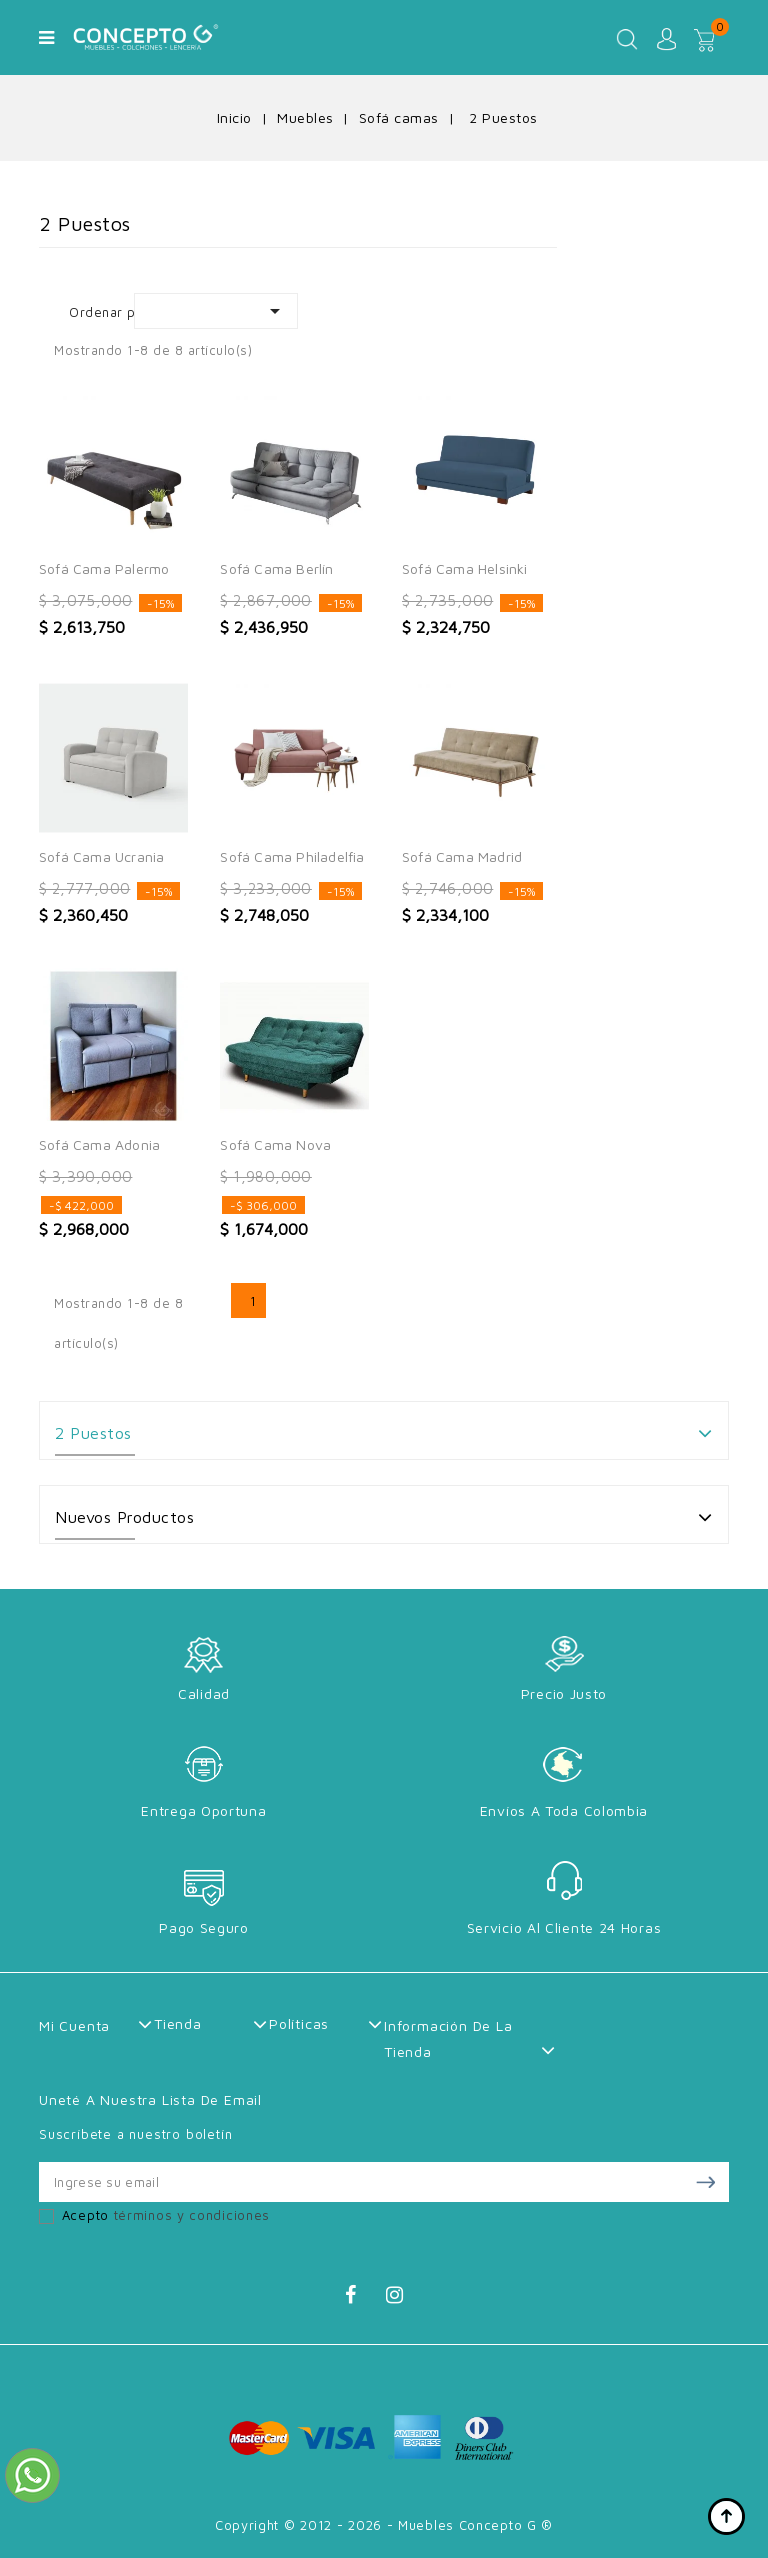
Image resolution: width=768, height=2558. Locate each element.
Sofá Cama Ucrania (101, 856)
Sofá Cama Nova (275, 1144)
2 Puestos (93, 1433)
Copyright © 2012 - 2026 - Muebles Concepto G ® (384, 2525)
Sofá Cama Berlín (276, 568)
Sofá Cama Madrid (462, 856)
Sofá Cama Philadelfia (292, 856)
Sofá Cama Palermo (104, 568)
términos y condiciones (192, 2215)
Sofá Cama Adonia (99, 1144)
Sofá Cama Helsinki (465, 568)
